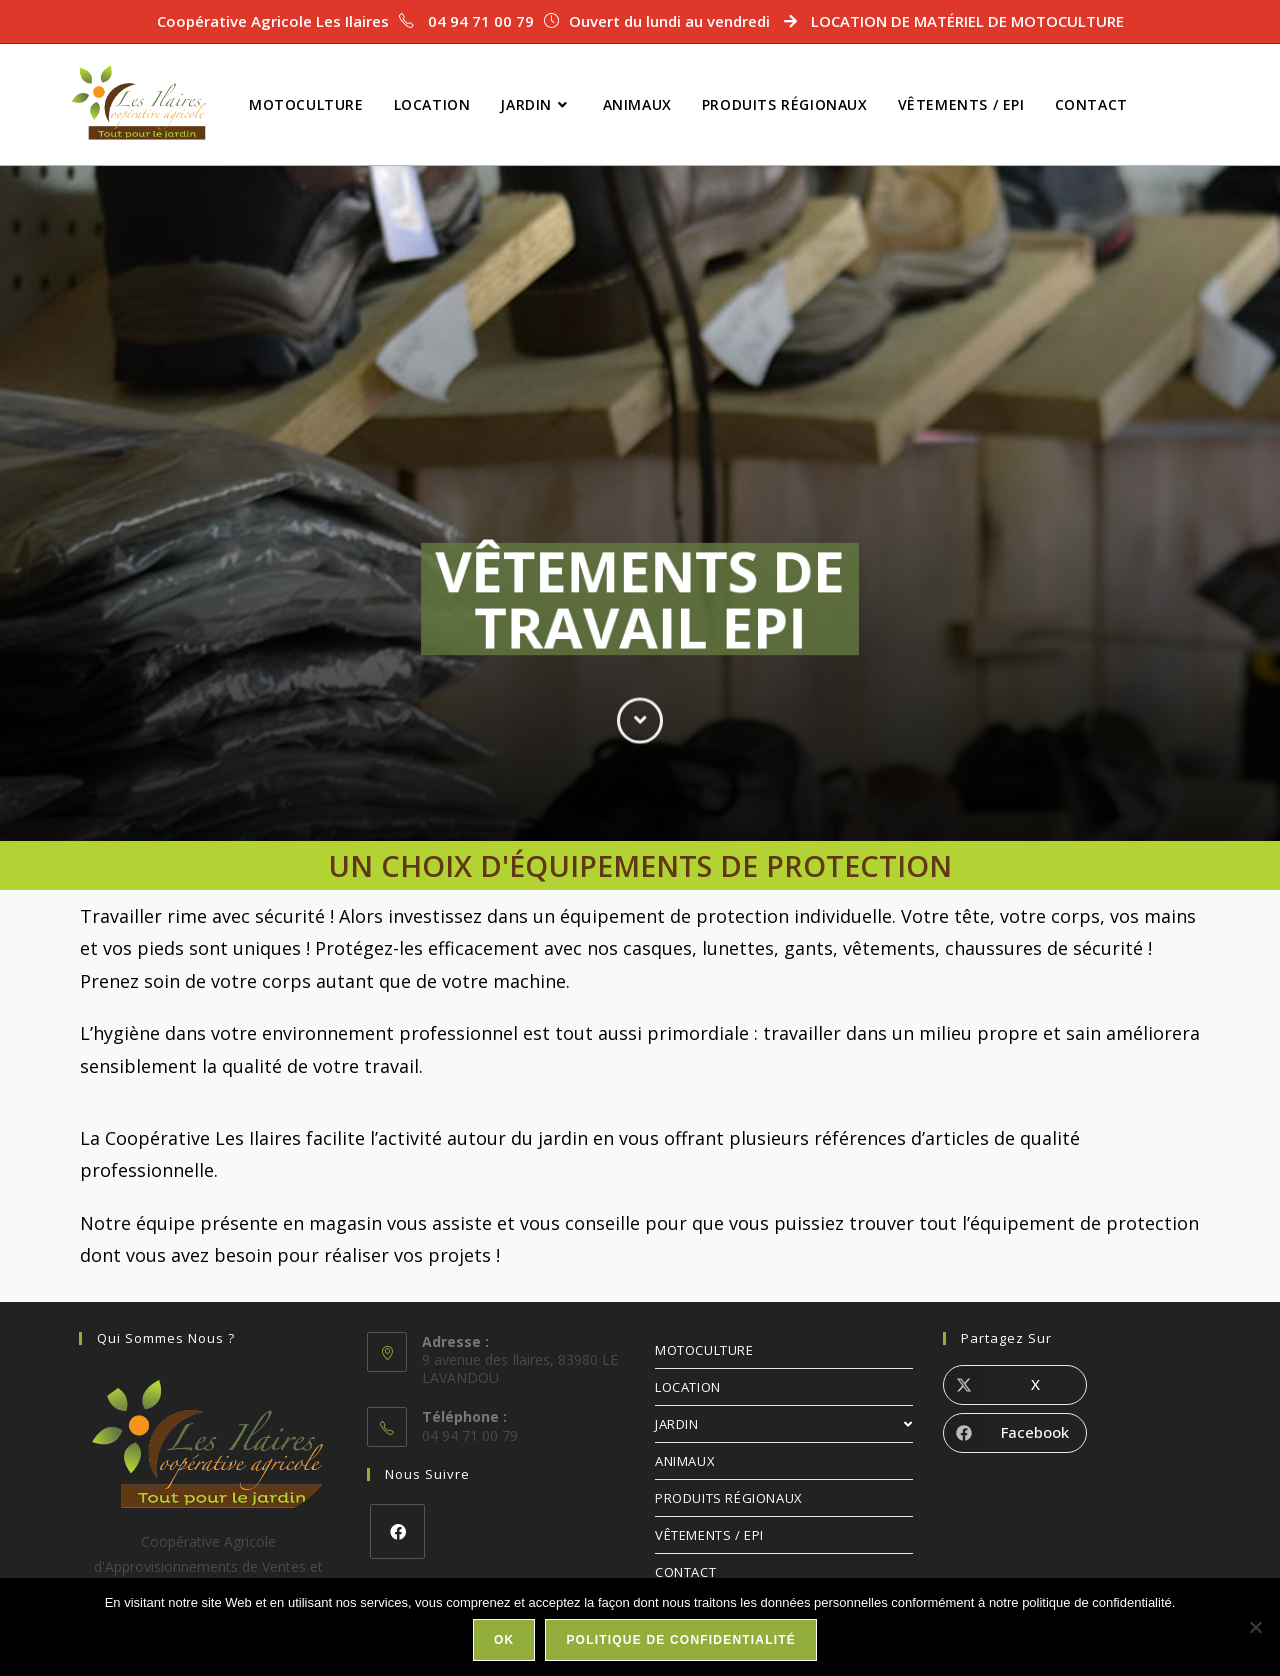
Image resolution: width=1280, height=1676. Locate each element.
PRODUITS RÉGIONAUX (729, 1498)
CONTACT (685, 1572)
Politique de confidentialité (681, 1640)
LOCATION (688, 1387)
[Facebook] (397, 1531)
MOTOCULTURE (704, 1350)
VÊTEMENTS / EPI (709, 1535)
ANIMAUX (685, 1461)
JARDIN (784, 1424)
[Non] (1255, 1627)
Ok (504, 1640)
